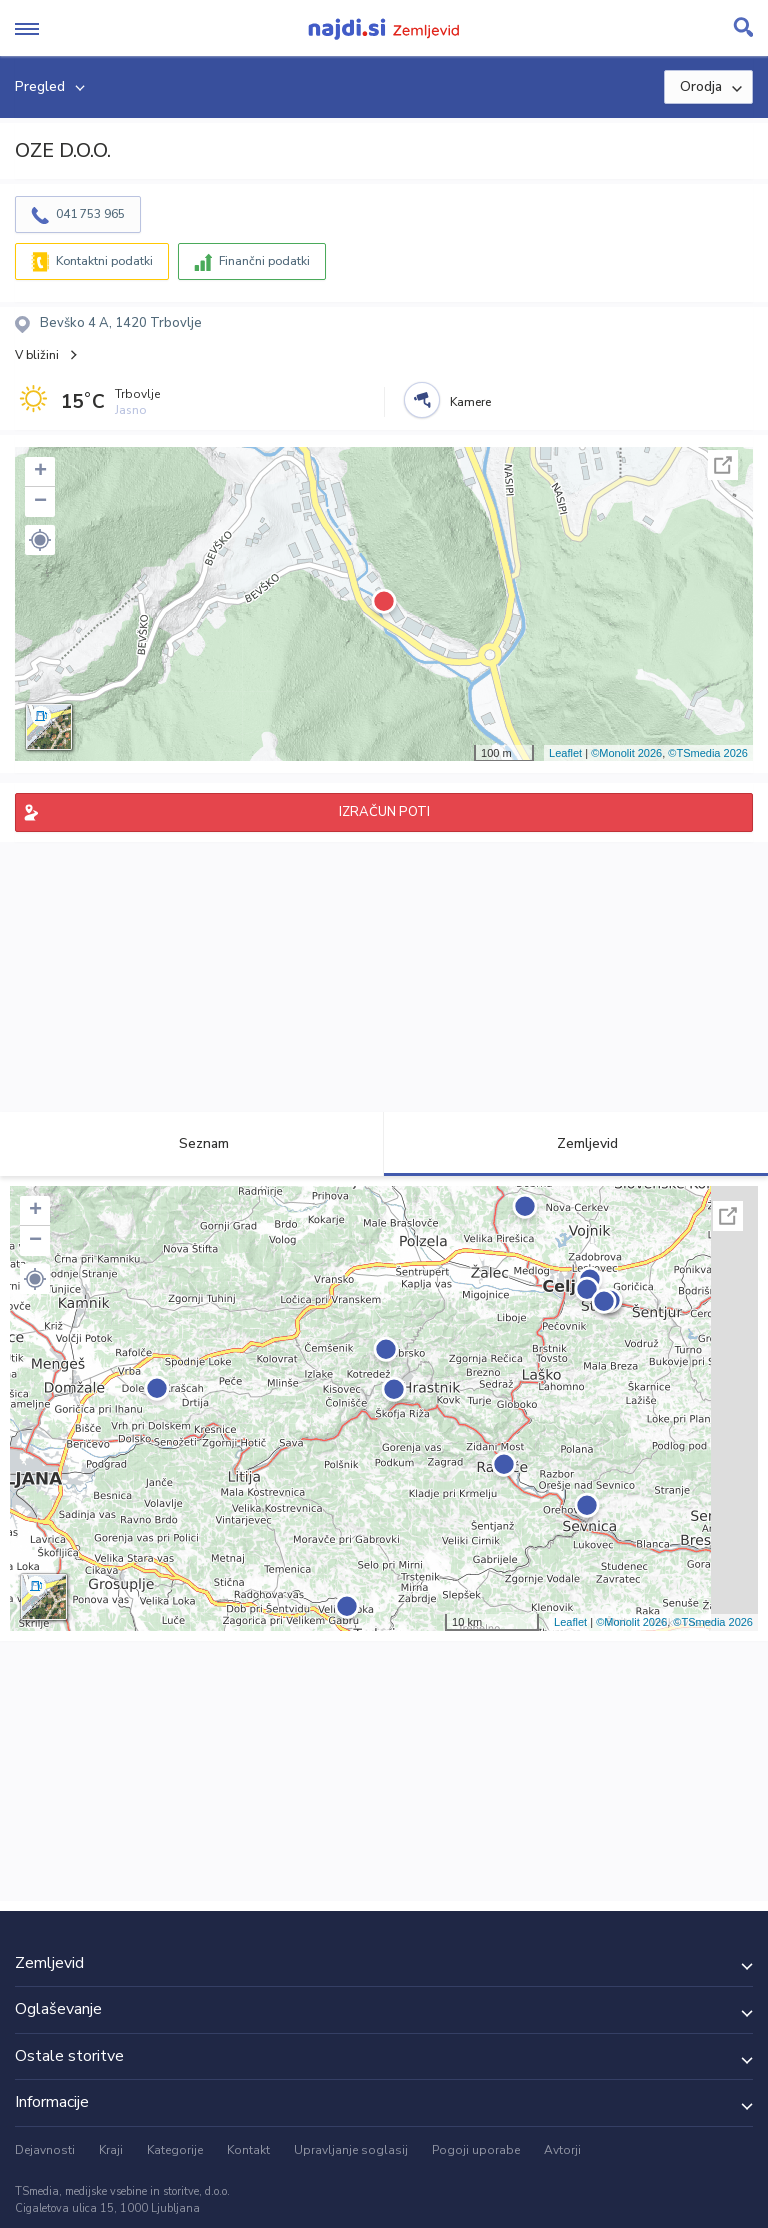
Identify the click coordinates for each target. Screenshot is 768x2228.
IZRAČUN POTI (384, 812)
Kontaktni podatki (104, 261)
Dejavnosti (45, 2150)
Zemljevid (576, 1143)
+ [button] (40, 472)
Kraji (111, 2150)
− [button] (40, 502)
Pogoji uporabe (476, 2150)
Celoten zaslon (723, 465)
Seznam (192, 1143)
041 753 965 (90, 214)
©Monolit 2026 (626, 753)
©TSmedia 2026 (708, 753)
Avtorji (562, 2150)
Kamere (470, 402)
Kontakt (248, 2150)
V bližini (37, 355)
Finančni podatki (264, 261)
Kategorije (175, 2150)
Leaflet (565, 753)
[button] (40, 540)
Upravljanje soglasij (351, 2150)
